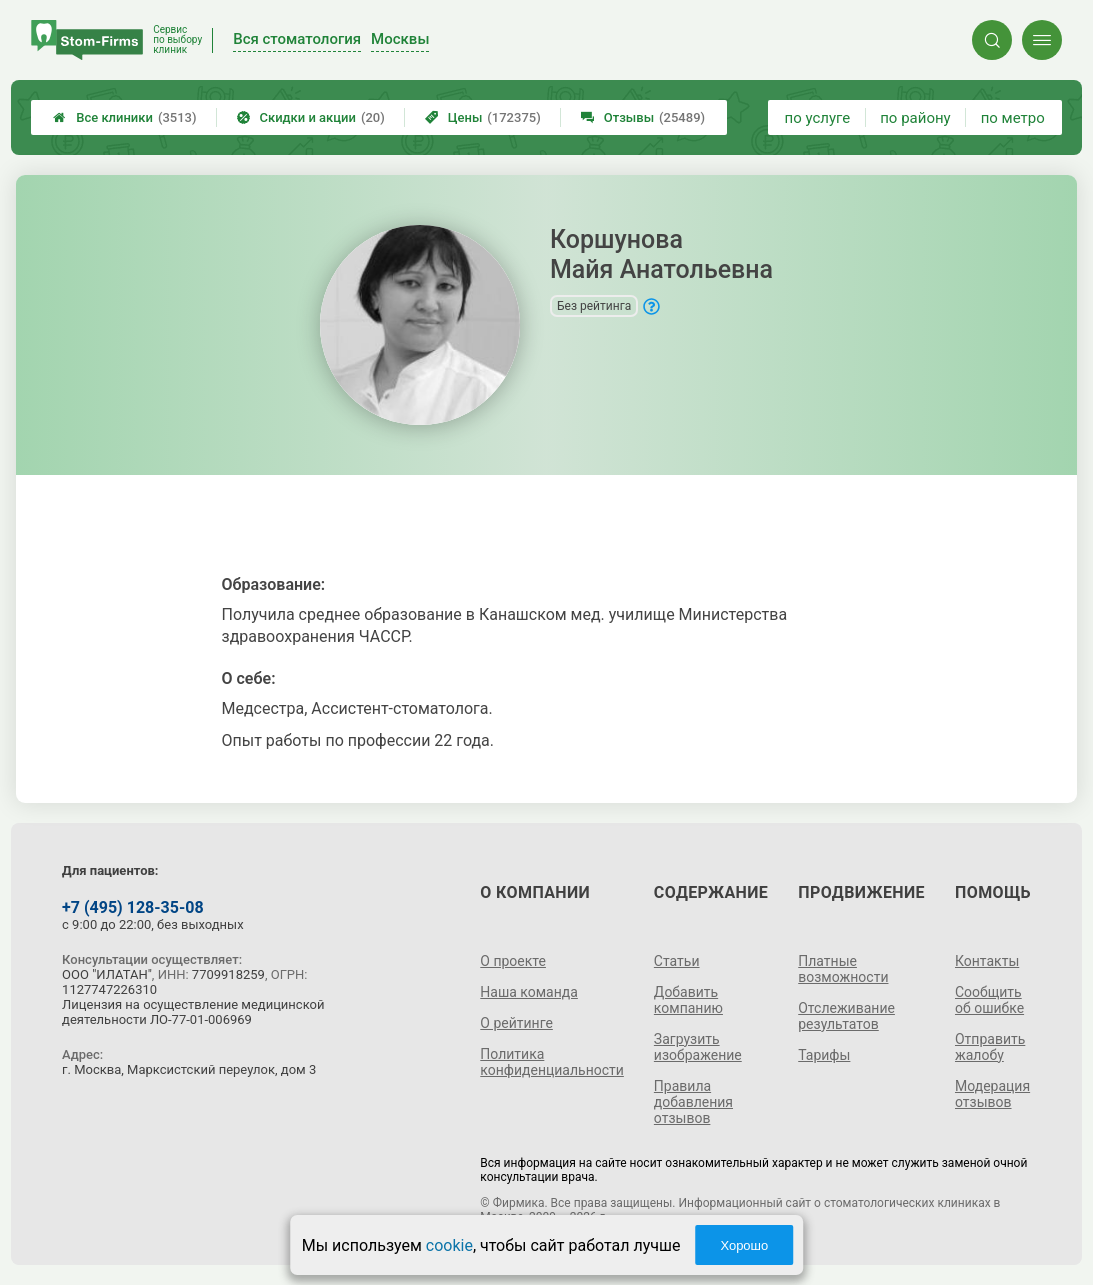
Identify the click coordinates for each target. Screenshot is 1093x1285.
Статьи (677, 961)
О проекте (513, 961)
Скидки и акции (311, 117)
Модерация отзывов (992, 1094)
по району (915, 118)
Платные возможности (843, 969)
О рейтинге (516, 1023)
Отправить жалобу (990, 1047)
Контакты (987, 961)
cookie (449, 1245)
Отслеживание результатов (846, 1016)
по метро (1013, 118)
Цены (483, 117)
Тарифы (824, 1055)
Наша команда (529, 992)
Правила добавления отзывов (693, 1102)
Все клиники (124, 117)
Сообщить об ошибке (989, 1000)
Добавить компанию (688, 1000)
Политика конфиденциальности (552, 1062)
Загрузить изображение (698, 1047)
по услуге (818, 118)
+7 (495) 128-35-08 (132, 907)
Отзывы (643, 117)
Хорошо (744, 1245)
